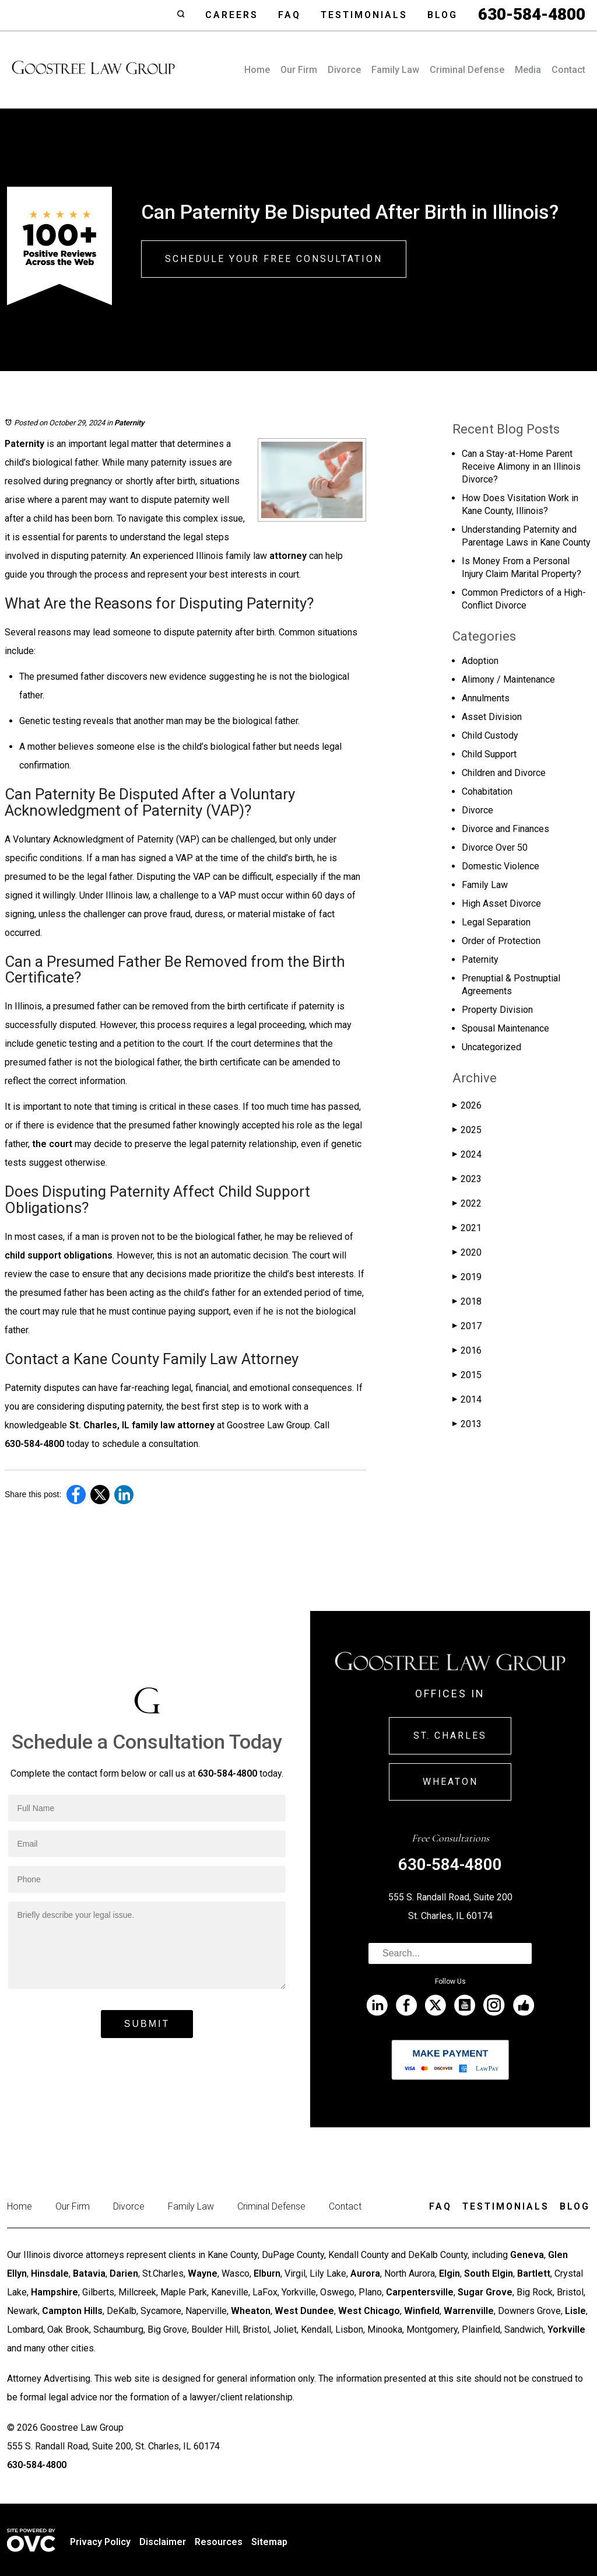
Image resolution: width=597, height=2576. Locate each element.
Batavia (89, 2273)
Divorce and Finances (505, 828)
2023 (467, 1179)
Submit (147, 2024)
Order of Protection (501, 940)
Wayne (202, 2273)
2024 (467, 1154)
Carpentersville (420, 2292)
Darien (124, 2273)
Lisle (575, 2310)
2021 (467, 1228)
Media (528, 69)
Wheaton (450, 1781)
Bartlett (533, 2273)
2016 (467, 1350)
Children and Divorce (504, 772)
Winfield (422, 2310)
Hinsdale (50, 2273)
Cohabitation (487, 791)
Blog (442, 14)
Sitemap (269, 2541)
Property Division (497, 1009)
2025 (467, 1130)
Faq (289, 14)
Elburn (267, 2273)
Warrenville (469, 2310)
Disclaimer (162, 2541)
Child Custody (490, 735)
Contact (568, 69)
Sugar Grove (485, 2292)
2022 (467, 1203)
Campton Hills (72, 2310)
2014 (467, 1399)
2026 (467, 1105)
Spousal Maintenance (505, 1028)
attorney (288, 555)
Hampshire (54, 2292)
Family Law (395, 69)
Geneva (527, 2254)
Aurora (365, 2273)
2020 (467, 1252)
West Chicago (369, 2310)
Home (257, 69)
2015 (467, 1375)
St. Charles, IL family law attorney (142, 1425)
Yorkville (566, 2329)
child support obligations (59, 1255)
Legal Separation (496, 922)
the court (52, 1143)
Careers (231, 14)
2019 (467, 1277)
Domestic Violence (500, 866)
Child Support (489, 754)
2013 (467, 1424)
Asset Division (492, 716)
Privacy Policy (100, 2541)
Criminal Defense (467, 69)
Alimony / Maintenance (508, 679)
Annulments (486, 698)
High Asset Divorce (501, 903)
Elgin (449, 2273)
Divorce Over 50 (495, 847)
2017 (467, 1326)
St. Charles (450, 1735)
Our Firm (298, 69)
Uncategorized (491, 1047)
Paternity (129, 422)
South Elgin (488, 2273)
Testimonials (364, 14)
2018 (467, 1301)
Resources (219, 2541)
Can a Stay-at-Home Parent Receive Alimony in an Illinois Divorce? (521, 466)
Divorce (344, 69)
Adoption (480, 660)
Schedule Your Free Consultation (273, 258)
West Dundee (304, 2310)
